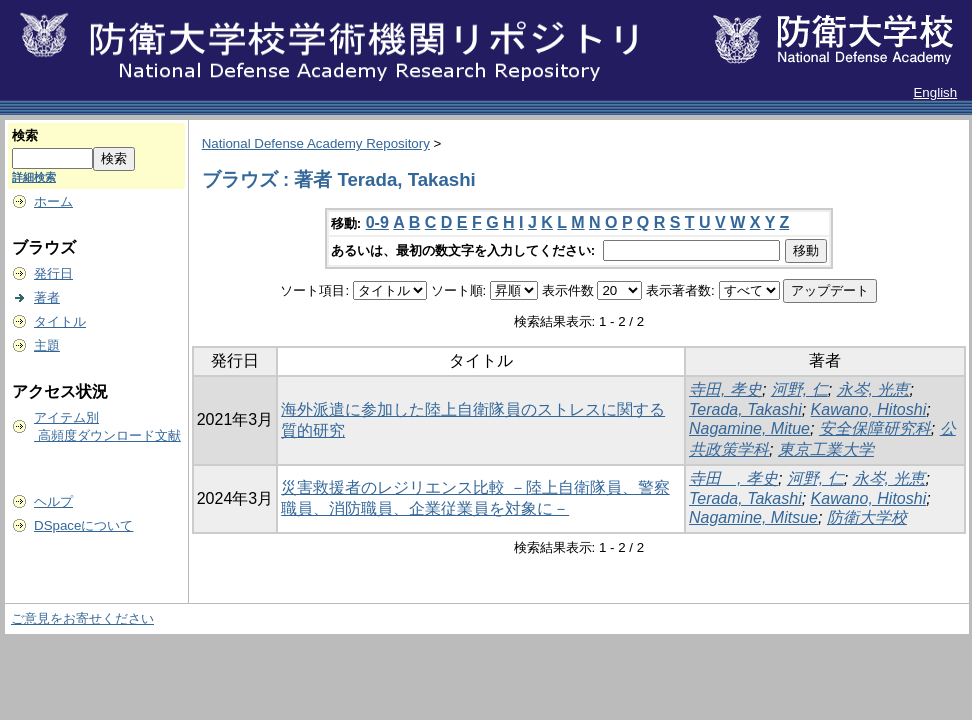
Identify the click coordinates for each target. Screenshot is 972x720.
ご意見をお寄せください (82, 618)
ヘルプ (53, 501)
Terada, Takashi (745, 409)
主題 (47, 345)
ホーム (53, 201)
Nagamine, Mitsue (753, 517)
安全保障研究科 (875, 428)
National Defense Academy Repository (316, 143)
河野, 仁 (799, 389)
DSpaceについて (83, 525)
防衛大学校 (867, 517)
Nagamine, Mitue (749, 428)
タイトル (60, 321)
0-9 (377, 222)
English (935, 92)
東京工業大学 (826, 449)
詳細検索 (34, 177)
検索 (25, 135)
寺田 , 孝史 (733, 478)
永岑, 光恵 (873, 389)
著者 (47, 297)
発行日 (53, 273)
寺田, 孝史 (725, 389)
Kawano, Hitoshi (869, 409)
